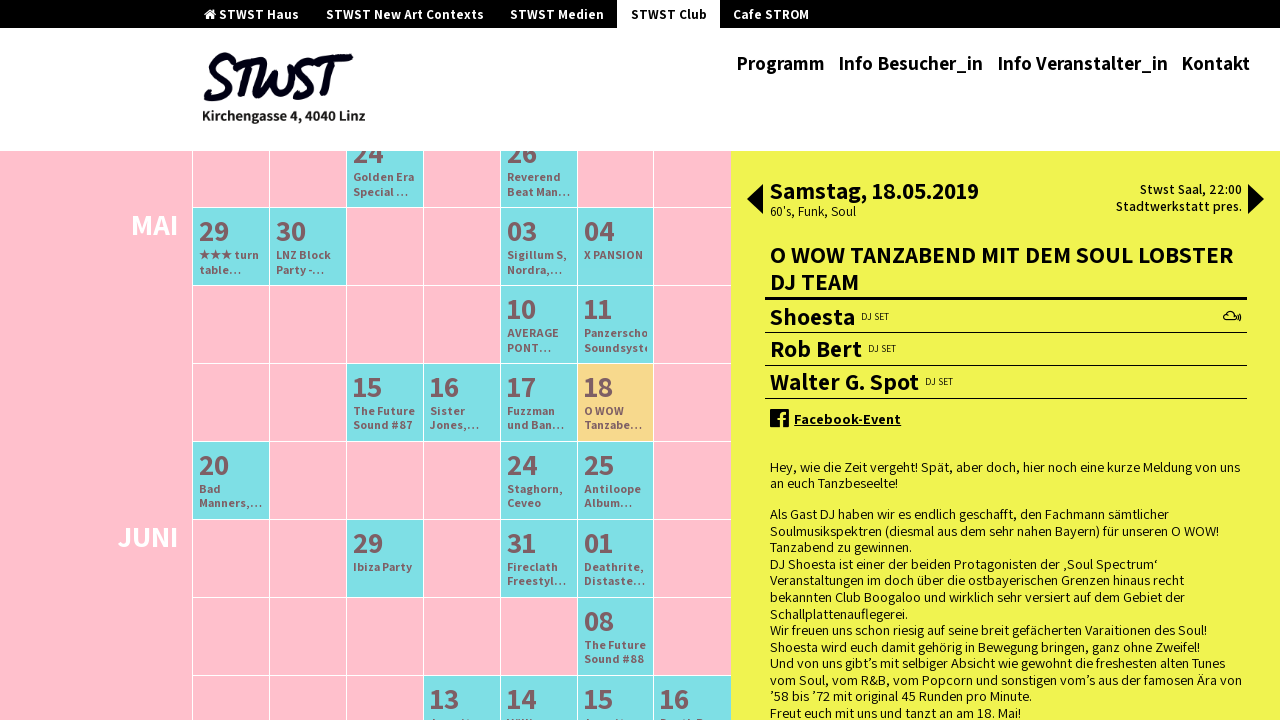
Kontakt (1215, 63)
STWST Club (669, 14)
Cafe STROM (771, 14)
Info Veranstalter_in (1082, 63)
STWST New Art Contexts (405, 14)
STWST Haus (251, 14)
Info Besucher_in (910, 63)
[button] (755, 201)
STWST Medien (557, 14)
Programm (780, 63)
